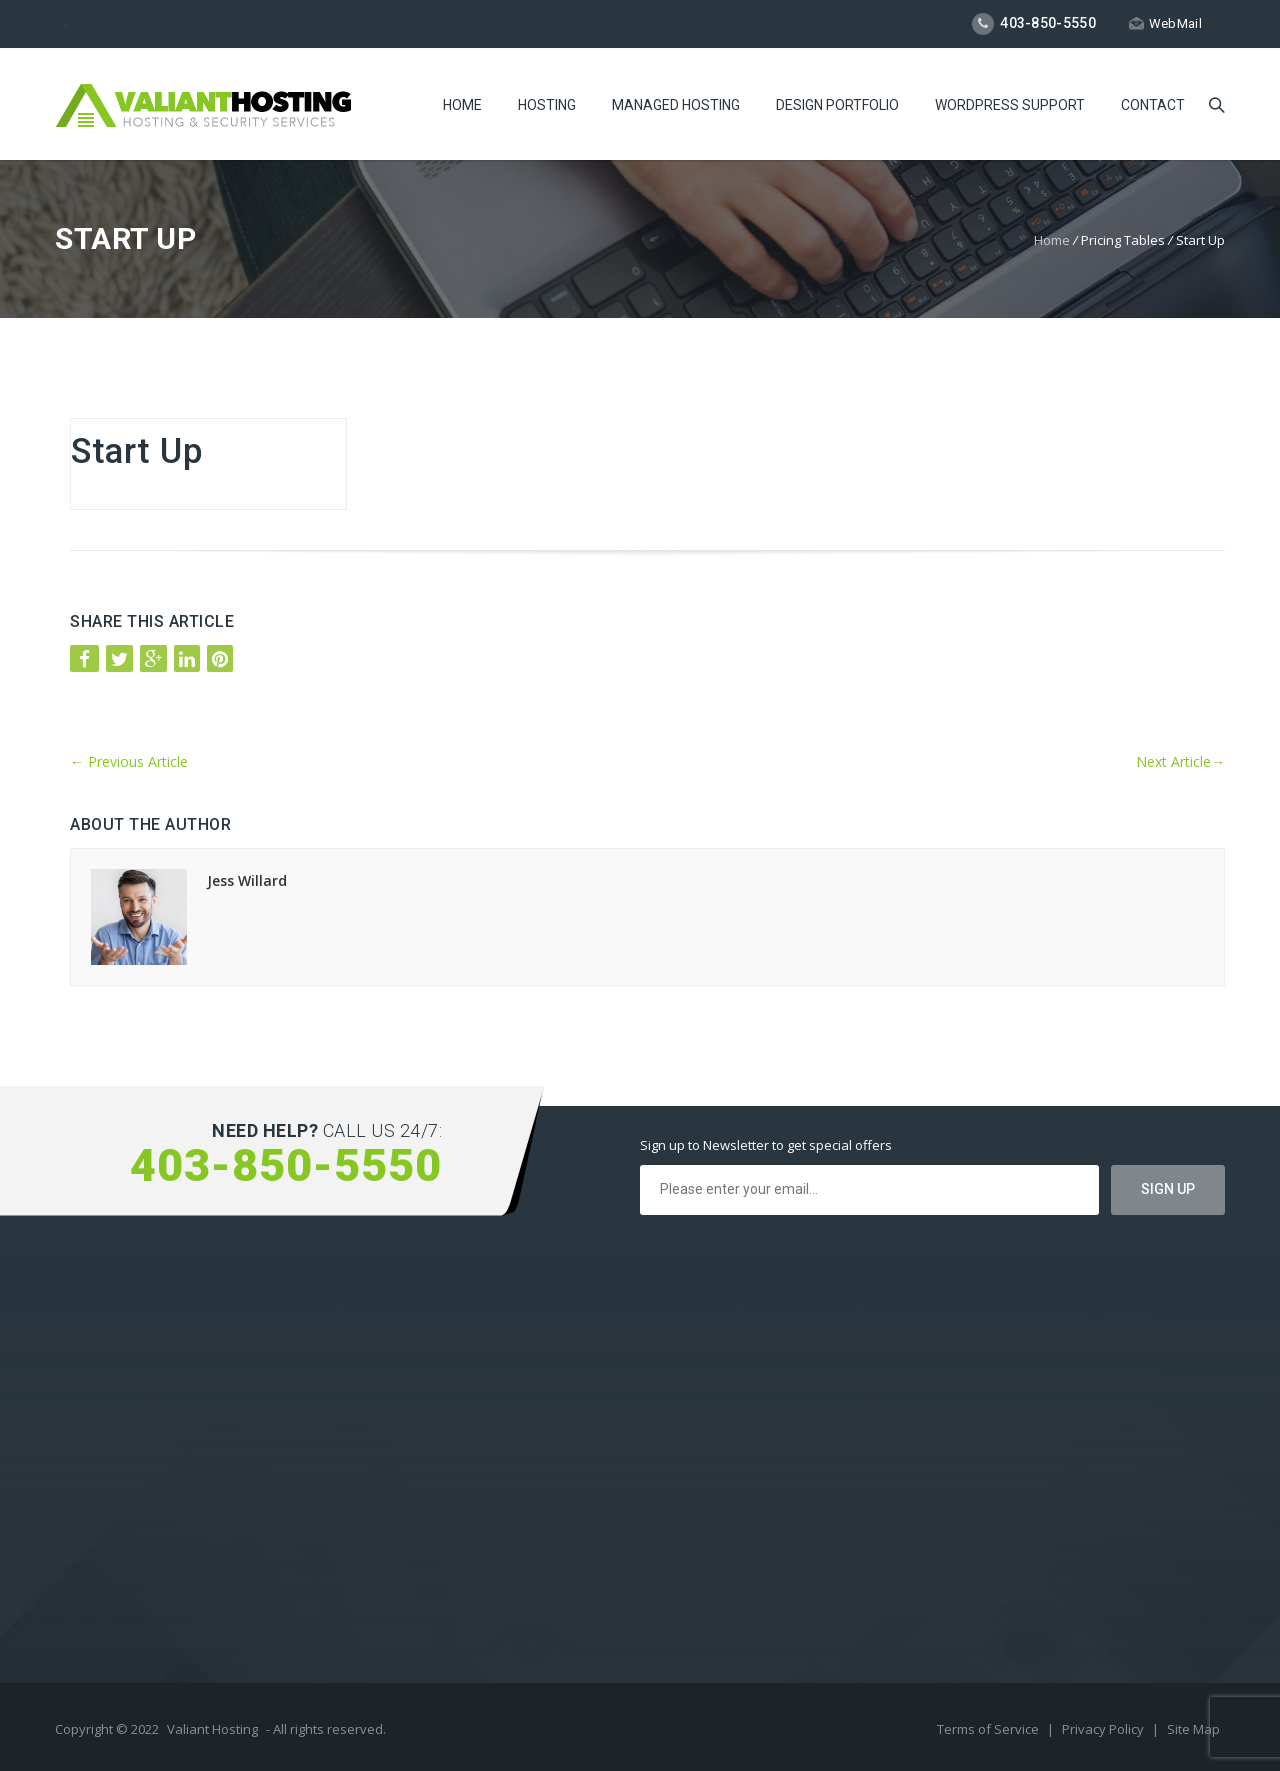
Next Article (1180, 761)
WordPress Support (1010, 105)
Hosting (547, 105)
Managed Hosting (676, 105)
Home (462, 105)
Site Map (1193, 1729)
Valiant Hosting (212, 1729)
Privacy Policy (1104, 1729)
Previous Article (129, 761)
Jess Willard (247, 880)
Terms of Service (989, 1729)
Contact (1153, 105)
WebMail (1165, 23)
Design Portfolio (837, 105)
